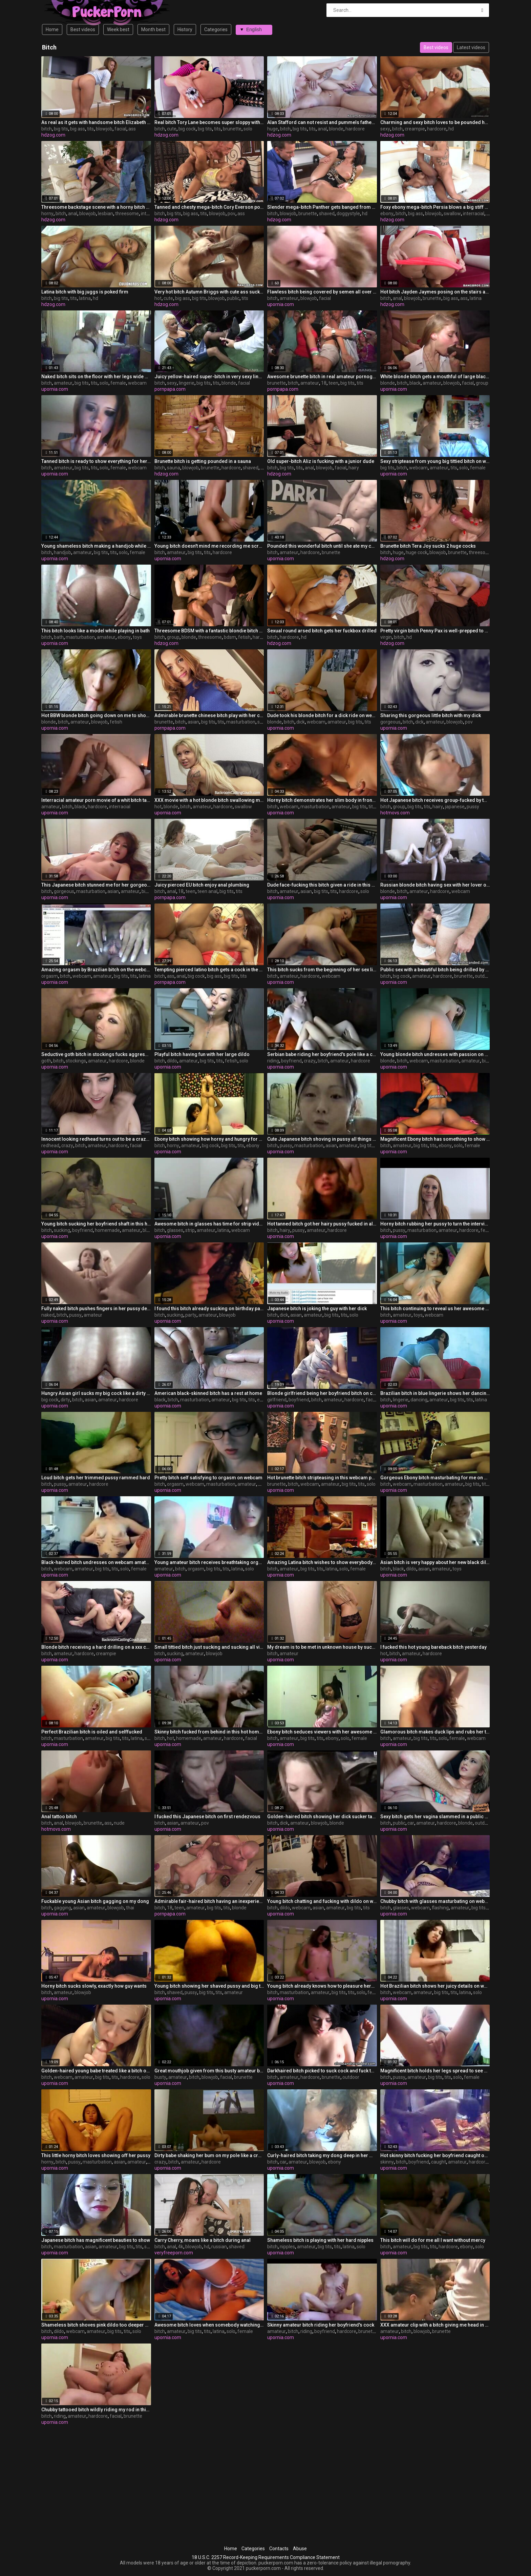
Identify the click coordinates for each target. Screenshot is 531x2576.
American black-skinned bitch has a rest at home (208, 1393)
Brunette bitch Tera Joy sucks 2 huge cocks (428, 546)
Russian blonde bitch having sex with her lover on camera (435, 885)
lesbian (105, 213)
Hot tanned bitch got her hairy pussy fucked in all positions (322, 1223)
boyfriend (291, 1060)
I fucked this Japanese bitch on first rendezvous (207, 1816)
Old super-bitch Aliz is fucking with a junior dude (320, 461)
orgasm (49, 976)
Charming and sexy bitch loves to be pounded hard (435, 122)
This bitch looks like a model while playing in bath (95, 630)
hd (451, 128)
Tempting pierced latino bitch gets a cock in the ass (209, 969)
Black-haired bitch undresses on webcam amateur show (96, 1562)
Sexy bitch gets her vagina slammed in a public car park (435, 1816)
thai (130, 1907)
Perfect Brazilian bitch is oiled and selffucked (91, 1732)
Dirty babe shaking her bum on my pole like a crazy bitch (209, 2155)
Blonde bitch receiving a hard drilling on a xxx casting (96, 1647)
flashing (440, 1907)
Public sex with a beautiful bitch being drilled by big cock (435, 969)
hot (158, 298)
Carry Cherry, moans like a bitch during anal (202, 2240)
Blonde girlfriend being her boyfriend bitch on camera (322, 1393)
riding (273, 1060)
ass (132, 128)
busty (160, 2077)
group (482, 383)
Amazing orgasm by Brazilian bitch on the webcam (96, 969)
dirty (65, 1399)
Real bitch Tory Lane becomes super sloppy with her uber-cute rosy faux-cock (209, 122)
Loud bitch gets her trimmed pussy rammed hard (95, 1477)
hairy (353, 467)
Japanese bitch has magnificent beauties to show (95, 2240)
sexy (385, 128)
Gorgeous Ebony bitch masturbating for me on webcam (435, 1477)
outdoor (483, 976)
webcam (137, 383)
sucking (62, 1230)
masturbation (80, 637)
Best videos (82, 29)
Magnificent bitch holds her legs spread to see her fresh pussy (435, 2070)
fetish (244, 637)
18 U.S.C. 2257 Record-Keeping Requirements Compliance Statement (266, 2557)
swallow (452, 213)
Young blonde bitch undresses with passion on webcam (435, 1054)
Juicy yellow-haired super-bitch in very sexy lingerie (209, 376)
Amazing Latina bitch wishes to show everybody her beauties (322, 1562)
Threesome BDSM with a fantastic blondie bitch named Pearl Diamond (209, 630)
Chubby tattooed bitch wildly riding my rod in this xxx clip (96, 2409)
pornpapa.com (170, 389)
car (410, 1823)
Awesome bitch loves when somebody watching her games (209, 2325)
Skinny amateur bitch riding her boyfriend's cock (320, 2325)
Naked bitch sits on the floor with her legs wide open (96, 376)
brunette (232, 128)
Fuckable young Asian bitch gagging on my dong (95, 1901)
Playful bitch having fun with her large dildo (202, 1054)
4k (180, 2246)
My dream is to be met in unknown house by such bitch (322, 1647)
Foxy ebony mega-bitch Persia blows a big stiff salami (435, 207)
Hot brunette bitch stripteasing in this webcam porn (322, 1477)
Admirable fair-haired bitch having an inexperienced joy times (209, 1901)
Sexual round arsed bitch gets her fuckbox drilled (322, 630)
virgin (386, 637)
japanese (455, 806)
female (118, 383)
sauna (173, 467)
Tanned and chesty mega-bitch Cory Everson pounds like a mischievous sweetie (209, 207)
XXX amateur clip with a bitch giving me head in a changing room (435, 2325)
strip (190, 1230)
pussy (473, 806)
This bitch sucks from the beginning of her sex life (322, 969)
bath (59, 637)
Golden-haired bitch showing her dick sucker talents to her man (322, 1816)
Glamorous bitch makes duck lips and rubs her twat (435, 1732)
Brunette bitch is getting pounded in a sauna (202, 461)
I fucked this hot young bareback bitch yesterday (433, 1647)
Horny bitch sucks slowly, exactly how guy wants (94, 1986)
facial (120, 128)
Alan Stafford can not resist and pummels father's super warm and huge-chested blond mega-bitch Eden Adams (322, 122)
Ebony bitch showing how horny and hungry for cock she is (209, 1139)
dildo (172, 1060)
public (233, 298)
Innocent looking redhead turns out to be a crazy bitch (96, 1139)
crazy (310, 1060)
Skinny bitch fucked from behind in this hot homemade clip (209, 1732)
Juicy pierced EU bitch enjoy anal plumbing (201, 885)
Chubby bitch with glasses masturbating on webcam (435, 1901)
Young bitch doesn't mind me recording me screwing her (209, 546)
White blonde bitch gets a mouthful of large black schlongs (435, 376)
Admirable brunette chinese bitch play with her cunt (209, 715)
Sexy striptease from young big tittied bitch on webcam (435, 461)
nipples (287, 2246)
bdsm (230, 637)
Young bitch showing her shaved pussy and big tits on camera (209, 1986)
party (190, 1315)
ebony (387, 213)
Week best (118, 29)
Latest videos (471, 47)
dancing (418, 1399)
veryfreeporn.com (173, 2252)
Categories (216, 29)
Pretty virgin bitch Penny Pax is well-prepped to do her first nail (435, 630)
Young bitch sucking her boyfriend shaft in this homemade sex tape (96, 1223)
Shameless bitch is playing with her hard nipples (320, 2240)
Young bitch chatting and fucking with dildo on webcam (322, 1901)
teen (333, 383)
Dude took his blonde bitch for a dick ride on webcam (322, 715)
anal (322, 128)
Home (52, 29)
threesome (127, 213)
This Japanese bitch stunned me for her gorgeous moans (96, 885)
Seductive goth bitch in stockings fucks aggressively (96, 1054)
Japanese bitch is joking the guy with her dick (317, 1308)
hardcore (355, 128)
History (184, 29)
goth (46, 1060)
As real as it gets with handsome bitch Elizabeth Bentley (96, 122)
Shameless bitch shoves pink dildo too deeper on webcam (96, 2325)
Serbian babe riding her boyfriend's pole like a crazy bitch (322, 1054)
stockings (76, 1060)
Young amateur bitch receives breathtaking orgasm (209, 1562)
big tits (61, 128)
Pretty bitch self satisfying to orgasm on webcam (208, 1477)
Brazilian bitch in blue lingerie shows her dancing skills (435, 1393)
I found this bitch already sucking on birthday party (209, 1308)
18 (323, 383)
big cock (187, 128)
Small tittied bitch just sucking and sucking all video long (209, 1647)
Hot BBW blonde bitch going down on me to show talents (96, 715)
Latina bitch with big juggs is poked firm (84, 292)
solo (247, 128)
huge (272, 128)
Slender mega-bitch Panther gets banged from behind (322, 207)
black (415, 383)
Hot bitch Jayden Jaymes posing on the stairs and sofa (435, 292)
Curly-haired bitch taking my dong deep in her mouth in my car (322, 2155)
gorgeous (390, 722)
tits (90, 128)
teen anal (207, 891)
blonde (336, 128)
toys (137, 637)
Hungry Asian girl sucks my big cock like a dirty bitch (96, 1393)
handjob (62, 552)
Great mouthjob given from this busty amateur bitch (209, 2070)
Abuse (300, 2548)
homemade (107, 1230)
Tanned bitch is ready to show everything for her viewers (96, 461)
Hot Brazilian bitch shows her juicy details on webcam (435, 1986)
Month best (153, 29)
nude (119, 1823)
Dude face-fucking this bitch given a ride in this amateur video (322, 885)
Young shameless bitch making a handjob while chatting (96, 546)
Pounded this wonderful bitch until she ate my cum (322, 546)
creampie (415, 128)
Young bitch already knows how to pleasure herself (322, 1986)
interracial (473, 213)
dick (300, 722)
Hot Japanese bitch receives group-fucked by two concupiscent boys (435, 800)
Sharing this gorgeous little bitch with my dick (430, 715)
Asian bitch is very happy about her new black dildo (435, 1562)
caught (438, 2162)
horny (47, 213)
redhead (50, 1145)
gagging (62, 1907)
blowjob (104, 128)
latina (85, 298)
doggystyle (348, 213)
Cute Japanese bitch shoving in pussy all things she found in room (322, 1139)
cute (171, 128)
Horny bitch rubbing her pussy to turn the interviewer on (435, 1223)
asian (193, 722)
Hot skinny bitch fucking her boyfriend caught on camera (435, 2155)
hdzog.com (53, 135)
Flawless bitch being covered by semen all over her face (322, 292)
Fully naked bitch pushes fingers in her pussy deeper (96, 1308)
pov (231, 213)
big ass (77, 128)
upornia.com (280, 304)
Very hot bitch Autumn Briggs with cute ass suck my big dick (209, 292)
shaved (327, 213)
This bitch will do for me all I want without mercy (432, 2240)
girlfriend (276, 1399)
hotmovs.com (395, 812)
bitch (46, 128)
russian (219, 2246)
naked (48, 1315)
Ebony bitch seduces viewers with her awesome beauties (322, 1732)
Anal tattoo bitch (59, 1816)
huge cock (416, 552)
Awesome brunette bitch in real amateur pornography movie (322, 376)
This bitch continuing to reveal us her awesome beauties (435, 1308)
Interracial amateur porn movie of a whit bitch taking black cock (96, 800)
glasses (175, 1230)
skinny (387, 2162)
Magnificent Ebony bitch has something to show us (435, 1139)
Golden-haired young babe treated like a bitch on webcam (96, 2070)
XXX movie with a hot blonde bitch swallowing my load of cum (209, 800)
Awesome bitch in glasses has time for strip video (209, 1223)
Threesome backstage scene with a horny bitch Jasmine (96, 207)
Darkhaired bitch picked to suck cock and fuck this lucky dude (322, 2070)
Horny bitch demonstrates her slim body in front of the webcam (322, 800)
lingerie (186, 383)
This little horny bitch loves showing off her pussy (95, 2155)
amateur (289, 298)
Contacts (279, 2548)
